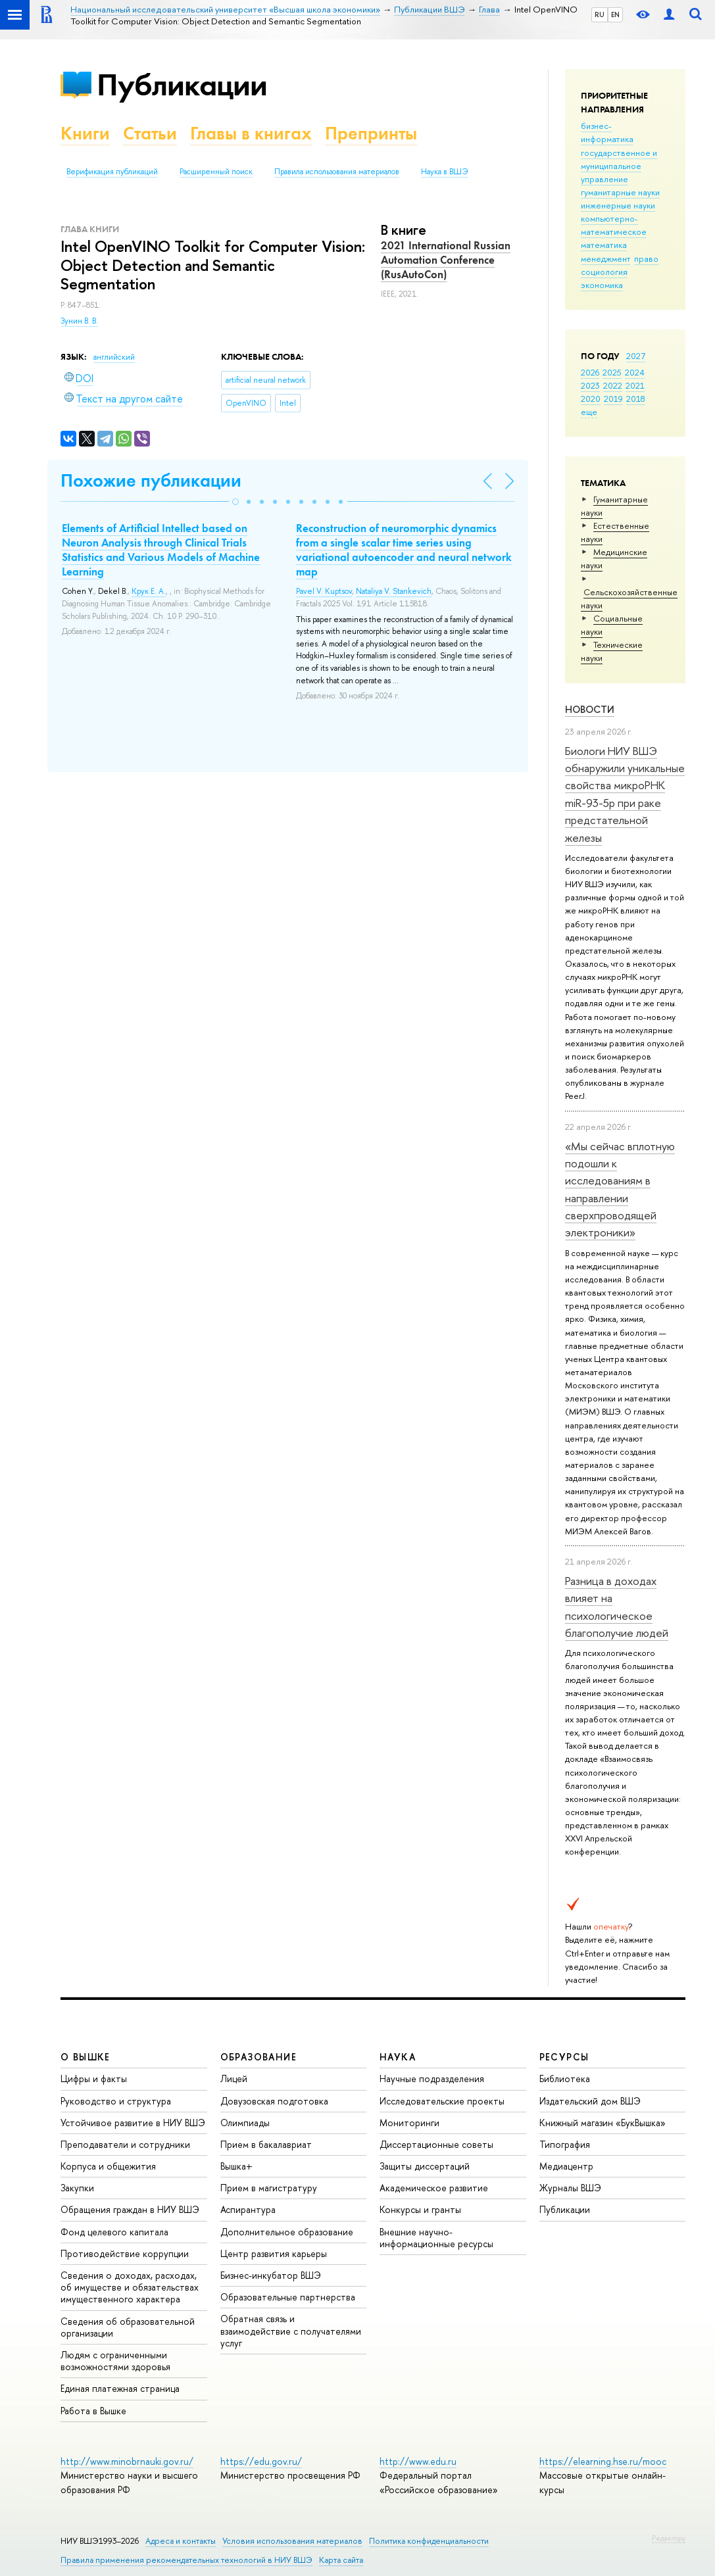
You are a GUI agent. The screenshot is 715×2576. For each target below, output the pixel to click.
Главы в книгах (251, 133)
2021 (635, 385)
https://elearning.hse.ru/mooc (602, 2461)
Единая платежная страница (120, 2388)
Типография (564, 2144)
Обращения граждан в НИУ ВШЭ (130, 2209)
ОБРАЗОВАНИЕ (258, 2057)
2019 (613, 398)
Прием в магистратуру (268, 2187)
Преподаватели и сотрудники (125, 2144)
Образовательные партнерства (287, 2297)
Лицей (233, 2078)
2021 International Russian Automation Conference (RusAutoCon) (445, 259)
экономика (602, 285)
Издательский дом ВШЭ (590, 2101)
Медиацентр (566, 2166)
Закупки (77, 2187)
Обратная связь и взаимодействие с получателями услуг (290, 2330)
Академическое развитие (434, 2187)
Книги (85, 133)
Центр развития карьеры (273, 2253)
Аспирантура (248, 2209)
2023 (590, 385)
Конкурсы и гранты (420, 2209)
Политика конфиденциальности (429, 2540)
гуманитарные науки (620, 192)
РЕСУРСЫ (564, 2057)
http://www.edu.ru (418, 2461)
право (646, 258)
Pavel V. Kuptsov (324, 591)
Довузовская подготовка (274, 2101)
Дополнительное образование (286, 2231)
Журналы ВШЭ (570, 2187)
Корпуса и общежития (108, 2166)
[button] (235, 501)
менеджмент (606, 258)
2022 (612, 385)
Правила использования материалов (336, 171)
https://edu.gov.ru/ (261, 2461)
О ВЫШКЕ (86, 2057)
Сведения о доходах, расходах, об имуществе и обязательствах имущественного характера (130, 2287)
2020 (591, 398)
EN (615, 14)
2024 (635, 372)
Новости (589, 709)
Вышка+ (236, 2166)
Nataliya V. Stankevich (393, 591)
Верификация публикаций (112, 171)
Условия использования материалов (292, 2540)
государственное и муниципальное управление (619, 166)
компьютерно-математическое (614, 224)
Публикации (182, 84)
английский (114, 357)
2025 (612, 372)
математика (604, 245)
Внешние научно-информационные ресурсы (436, 2237)
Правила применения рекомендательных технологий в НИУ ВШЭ (186, 2559)
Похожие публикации (151, 480)
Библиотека (564, 2078)
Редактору (668, 2537)
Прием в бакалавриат (266, 2144)
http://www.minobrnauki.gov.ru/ (127, 2461)
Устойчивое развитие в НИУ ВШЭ (133, 2122)
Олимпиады (245, 2122)
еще (589, 412)
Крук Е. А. (149, 591)
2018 (635, 398)
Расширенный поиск (216, 171)
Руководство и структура (116, 2101)
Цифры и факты (94, 2078)
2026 (590, 372)
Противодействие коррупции (125, 2253)
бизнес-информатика (607, 132)
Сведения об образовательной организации (128, 2327)
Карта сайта (341, 2559)
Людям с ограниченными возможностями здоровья (115, 2360)
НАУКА (398, 2057)
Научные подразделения (432, 2078)
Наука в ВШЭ (444, 171)
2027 (635, 356)
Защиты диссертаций (425, 2166)
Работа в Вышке (93, 2410)
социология (604, 272)
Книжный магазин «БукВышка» (602, 2122)
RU (599, 14)
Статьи (150, 133)
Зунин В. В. (79, 321)
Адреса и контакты (180, 2540)
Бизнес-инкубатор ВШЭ (270, 2275)
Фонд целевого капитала (114, 2231)
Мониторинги (409, 2122)
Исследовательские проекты (442, 2101)
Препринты (371, 133)
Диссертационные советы (436, 2144)
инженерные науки (618, 205)
